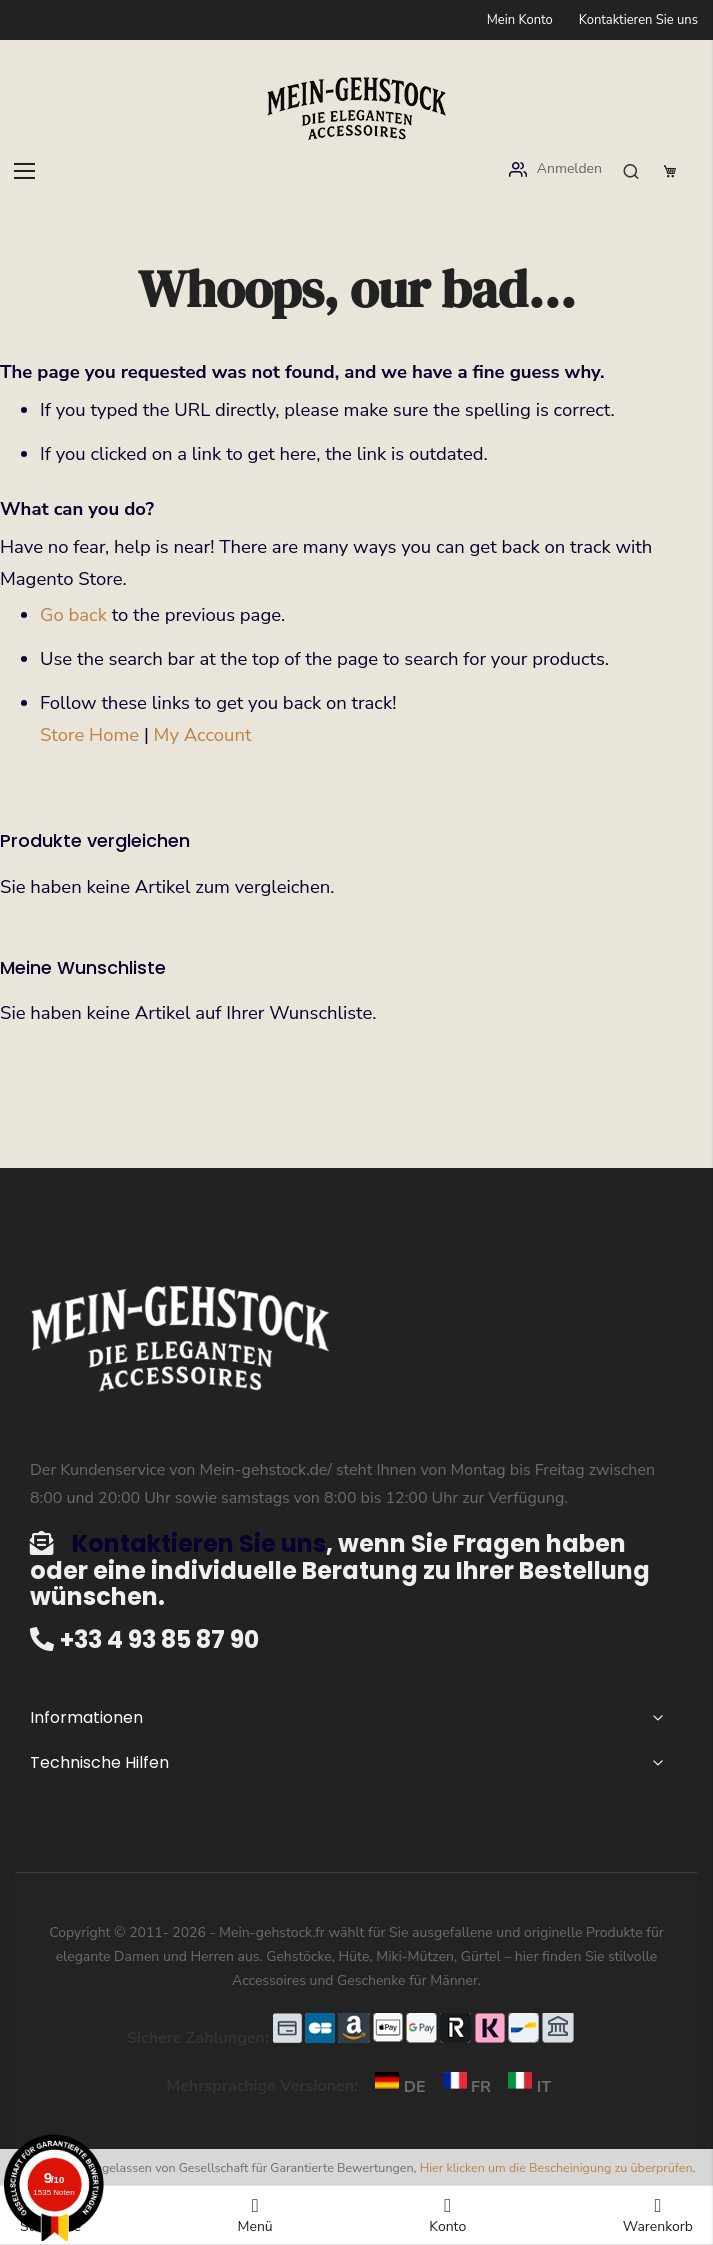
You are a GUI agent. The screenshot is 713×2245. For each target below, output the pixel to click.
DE (395, 2087)
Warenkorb (658, 2216)
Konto (447, 2216)
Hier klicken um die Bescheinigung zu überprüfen (556, 2167)
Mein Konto (520, 20)
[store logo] (357, 108)
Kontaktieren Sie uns (638, 20)
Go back (73, 615)
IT (523, 2087)
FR (463, 2087)
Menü (254, 2216)
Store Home (89, 735)
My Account (203, 735)
